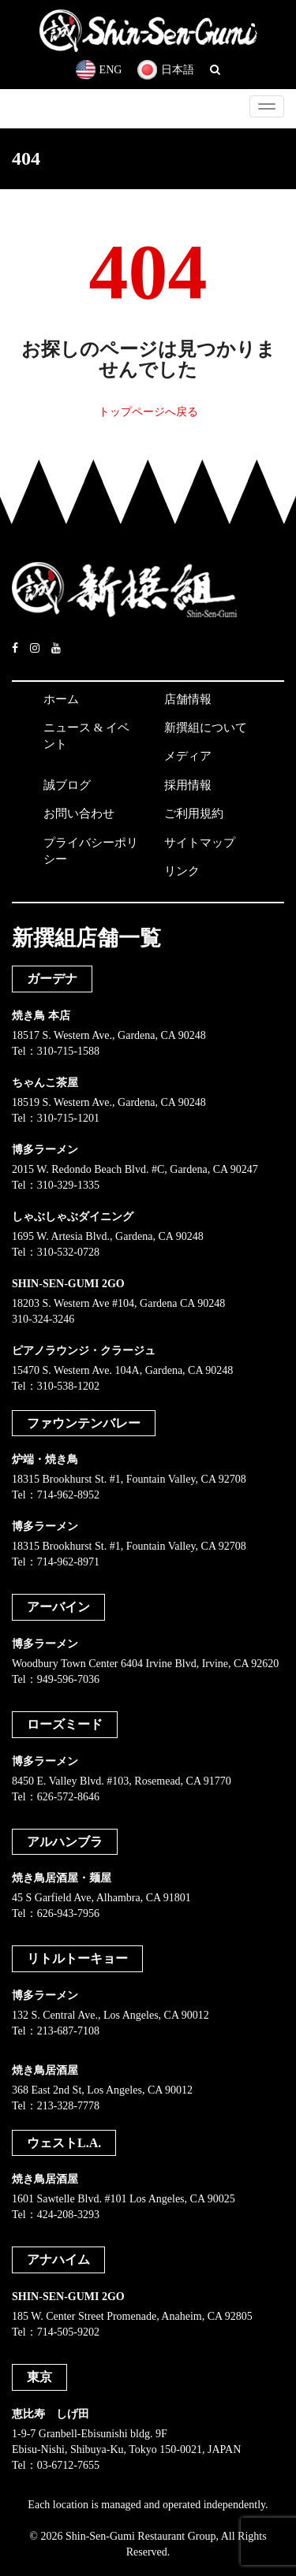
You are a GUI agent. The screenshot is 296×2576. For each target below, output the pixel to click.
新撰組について (205, 727)
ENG (99, 70)
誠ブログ (67, 785)
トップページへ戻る (148, 412)
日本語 (165, 70)
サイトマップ (199, 842)
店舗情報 (188, 699)
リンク (182, 871)
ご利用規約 (193, 813)
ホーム (61, 699)
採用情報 (188, 785)
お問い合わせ (78, 813)
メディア (188, 756)
